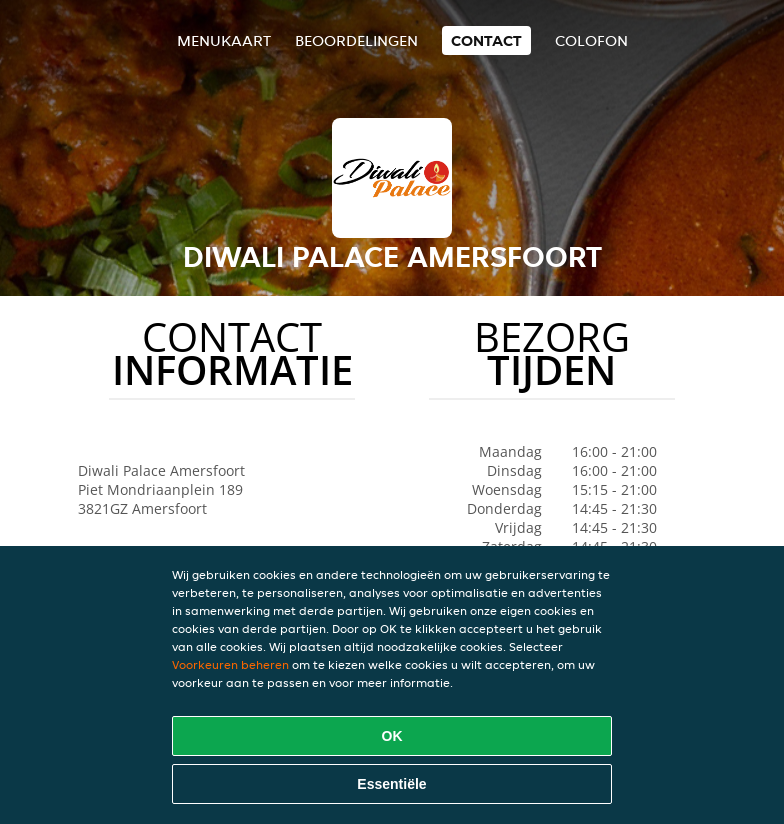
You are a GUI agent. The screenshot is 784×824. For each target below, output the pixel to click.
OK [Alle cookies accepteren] (392, 736)
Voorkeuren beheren (230, 664)
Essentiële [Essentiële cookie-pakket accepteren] (391, 784)
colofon (591, 40)
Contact (486, 40)
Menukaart (224, 40)
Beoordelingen (356, 40)
